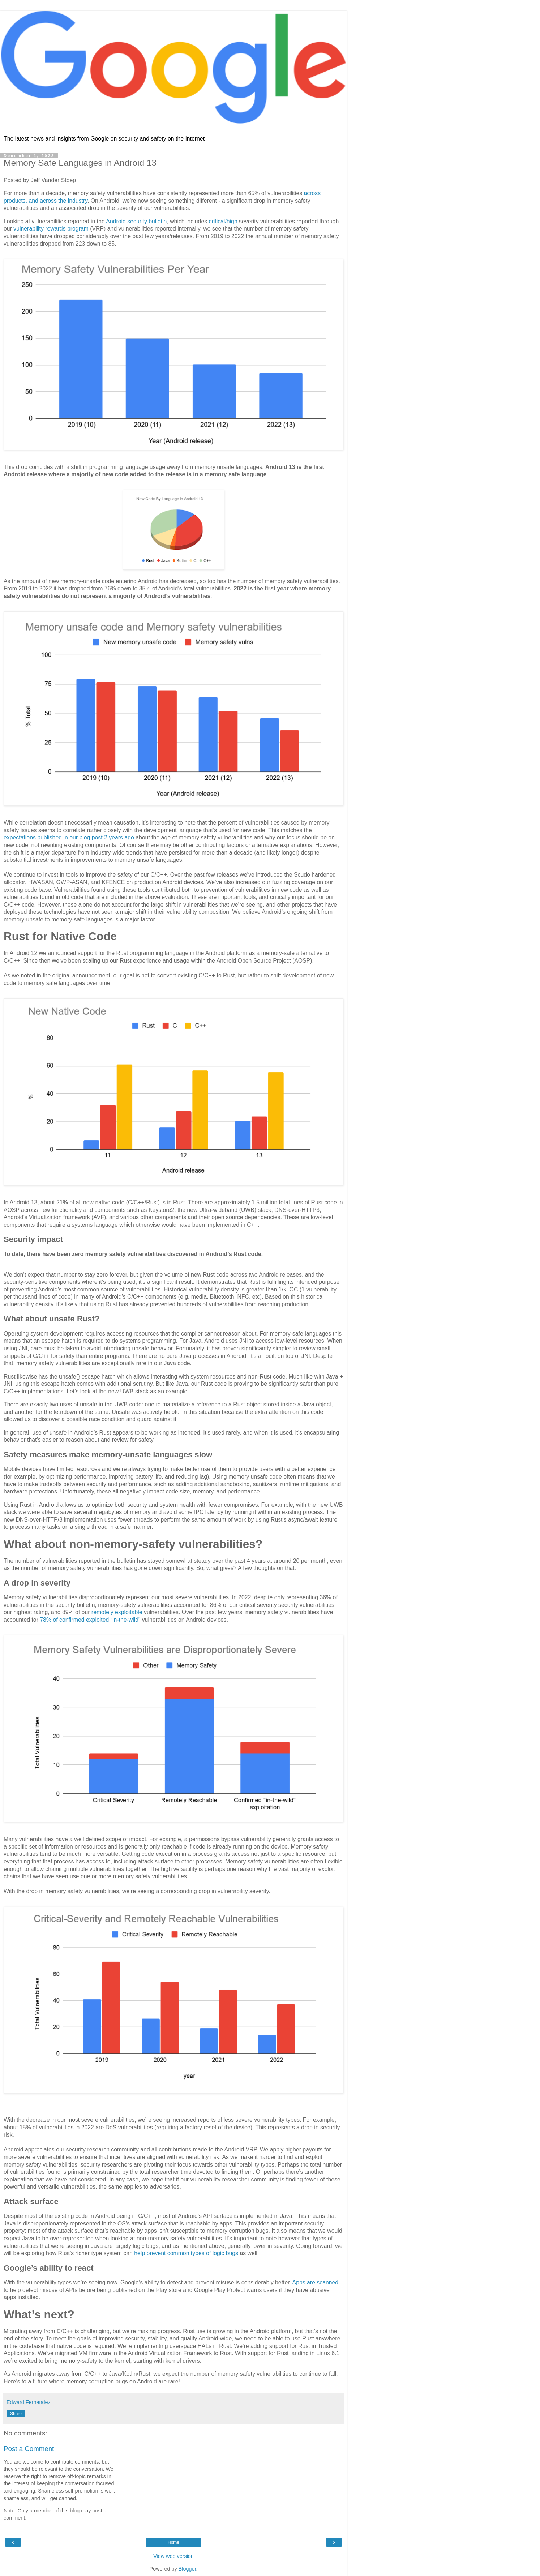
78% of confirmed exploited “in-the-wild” (90, 1620)
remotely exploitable (116, 1612)
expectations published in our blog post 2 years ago (69, 837)
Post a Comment (29, 2448)
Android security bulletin (136, 221)
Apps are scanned (315, 2282)
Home (173, 2542)
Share (16, 2413)
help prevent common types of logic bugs (186, 2253)
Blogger (187, 2569)
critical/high (223, 221)
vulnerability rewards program (51, 228)
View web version (173, 2556)
